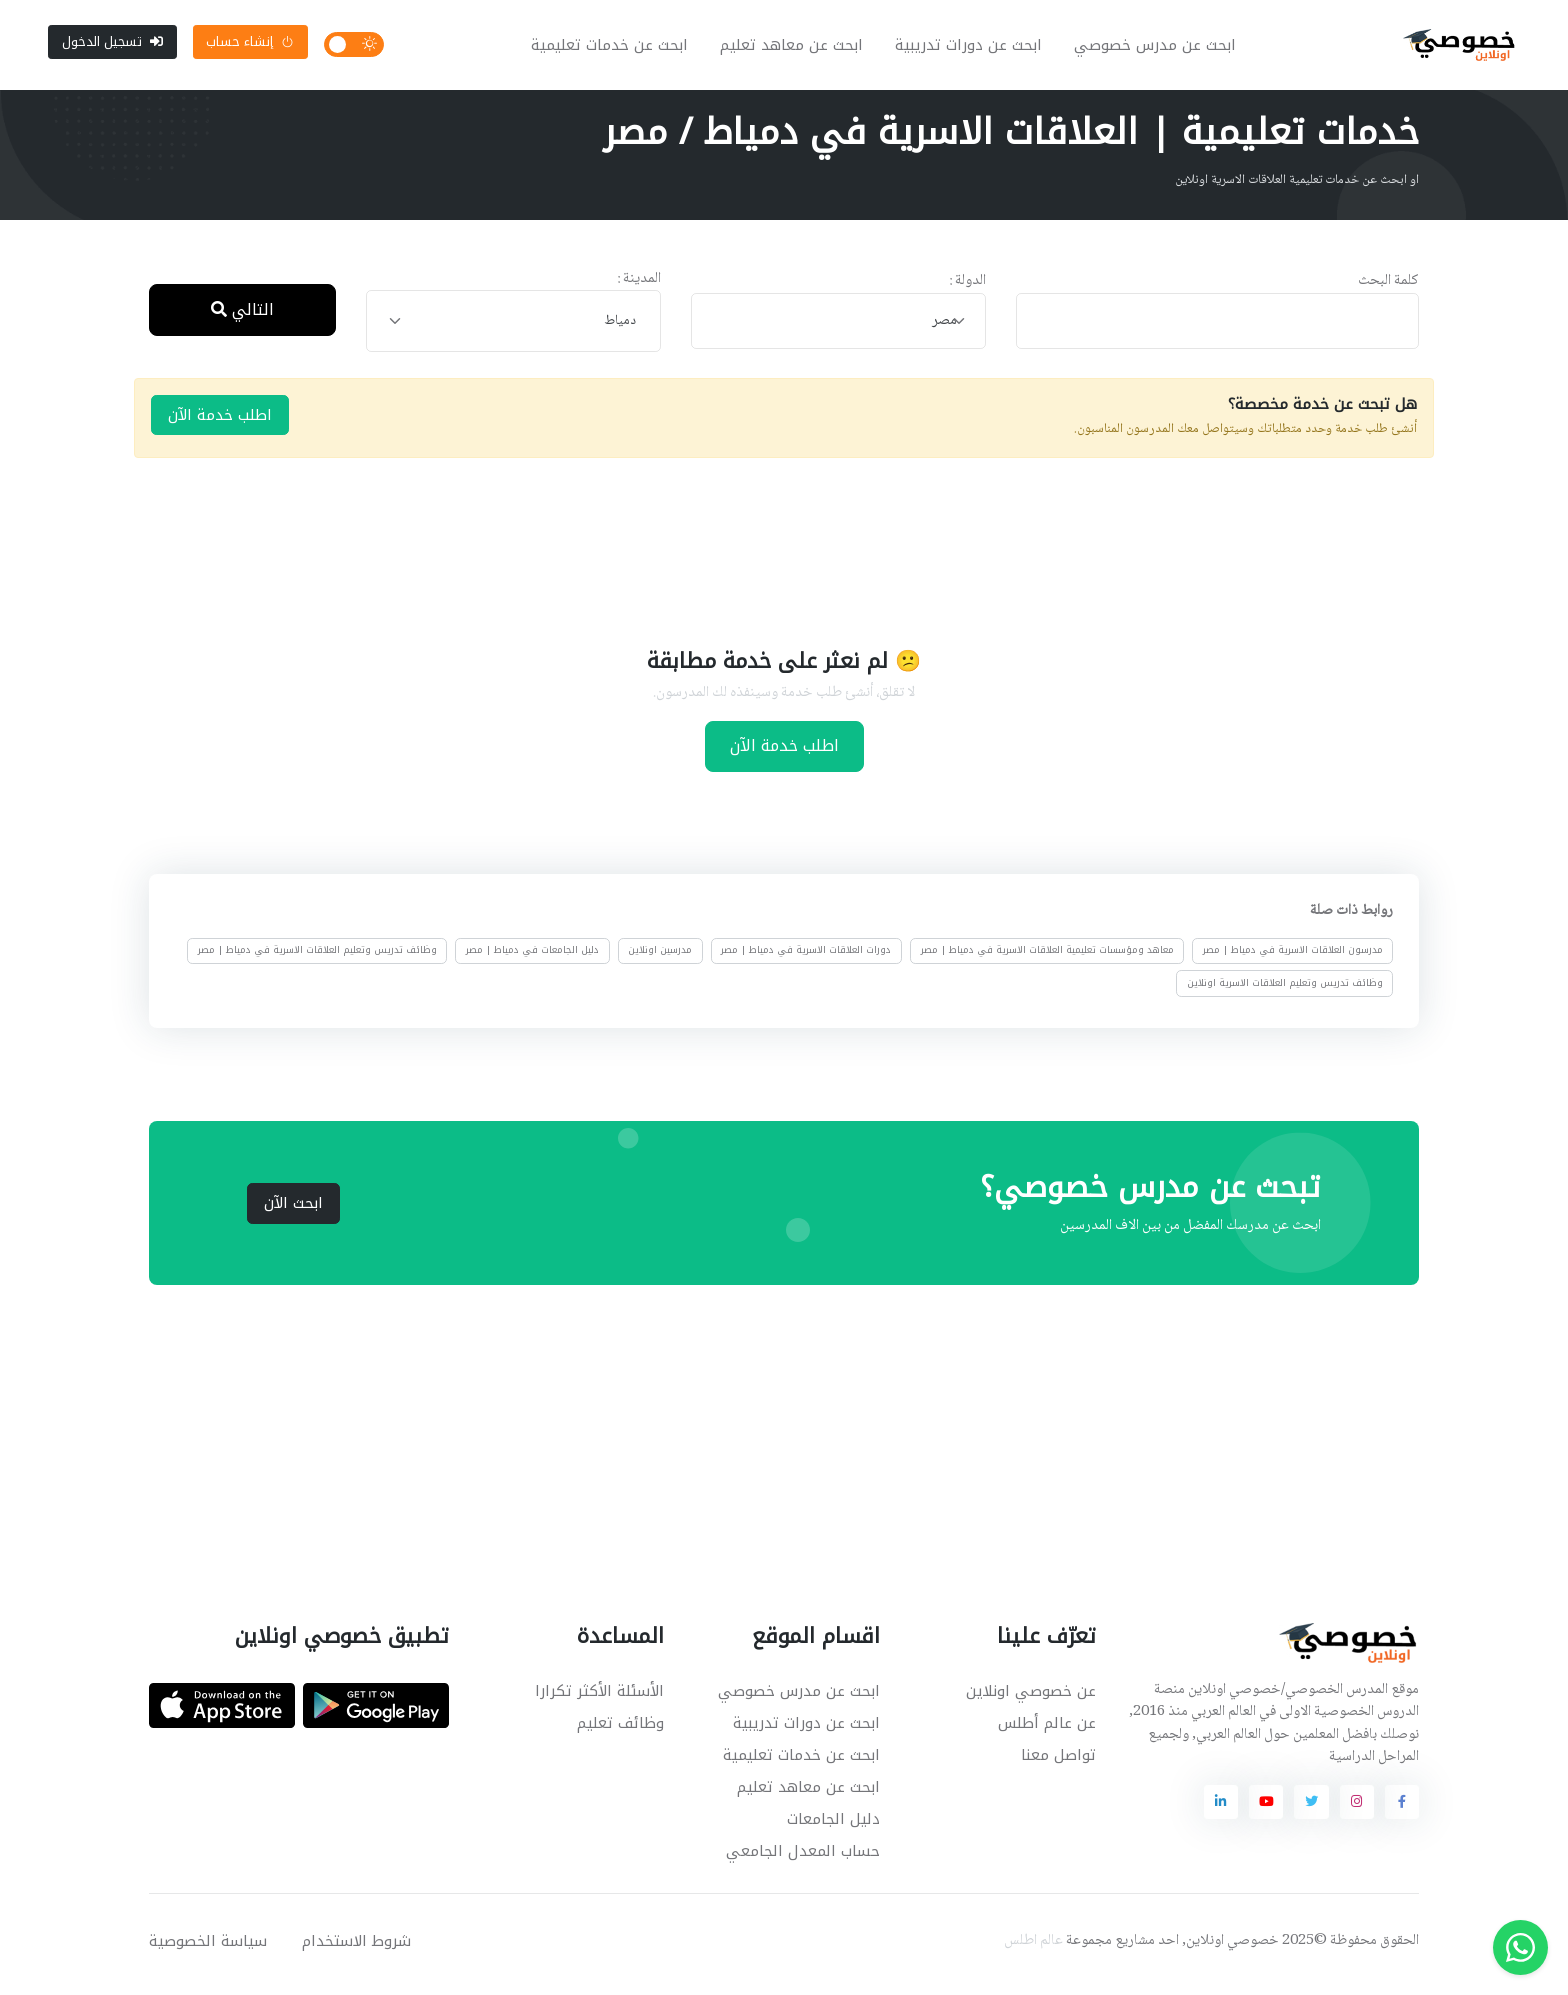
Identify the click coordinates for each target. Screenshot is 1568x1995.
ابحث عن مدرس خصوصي (1158, 48)
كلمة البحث (1388, 288)
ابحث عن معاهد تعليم (794, 48)
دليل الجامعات (833, 1825)
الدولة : (967, 288)
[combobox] (838, 327)
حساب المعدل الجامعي (803, 1857)
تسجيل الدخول (112, 44)
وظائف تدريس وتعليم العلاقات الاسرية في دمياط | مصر (317, 957)
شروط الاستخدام (356, 1947)
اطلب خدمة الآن (220, 421)
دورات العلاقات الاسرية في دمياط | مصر (806, 957)
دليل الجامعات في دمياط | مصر (532, 957)
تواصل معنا (1058, 1761)
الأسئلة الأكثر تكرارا (599, 1697)
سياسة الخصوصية (208, 1947)
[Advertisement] (769, 556)
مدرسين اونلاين (660, 957)
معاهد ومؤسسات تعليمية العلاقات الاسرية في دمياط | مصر (1047, 957)
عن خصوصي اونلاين (1031, 1697)
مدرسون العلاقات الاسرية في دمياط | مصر (1293, 957)
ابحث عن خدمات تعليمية (612, 48)
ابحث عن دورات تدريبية (971, 48)
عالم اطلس (1033, 1947)
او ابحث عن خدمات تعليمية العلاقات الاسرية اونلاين (1297, 187)
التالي (242, 315)
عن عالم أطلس (1047, 1729)
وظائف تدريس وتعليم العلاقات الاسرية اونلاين (1285, 989)
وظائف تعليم (620, 1729)
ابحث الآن (293, 1209)
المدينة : (639, 285)
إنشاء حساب (250, 44)
